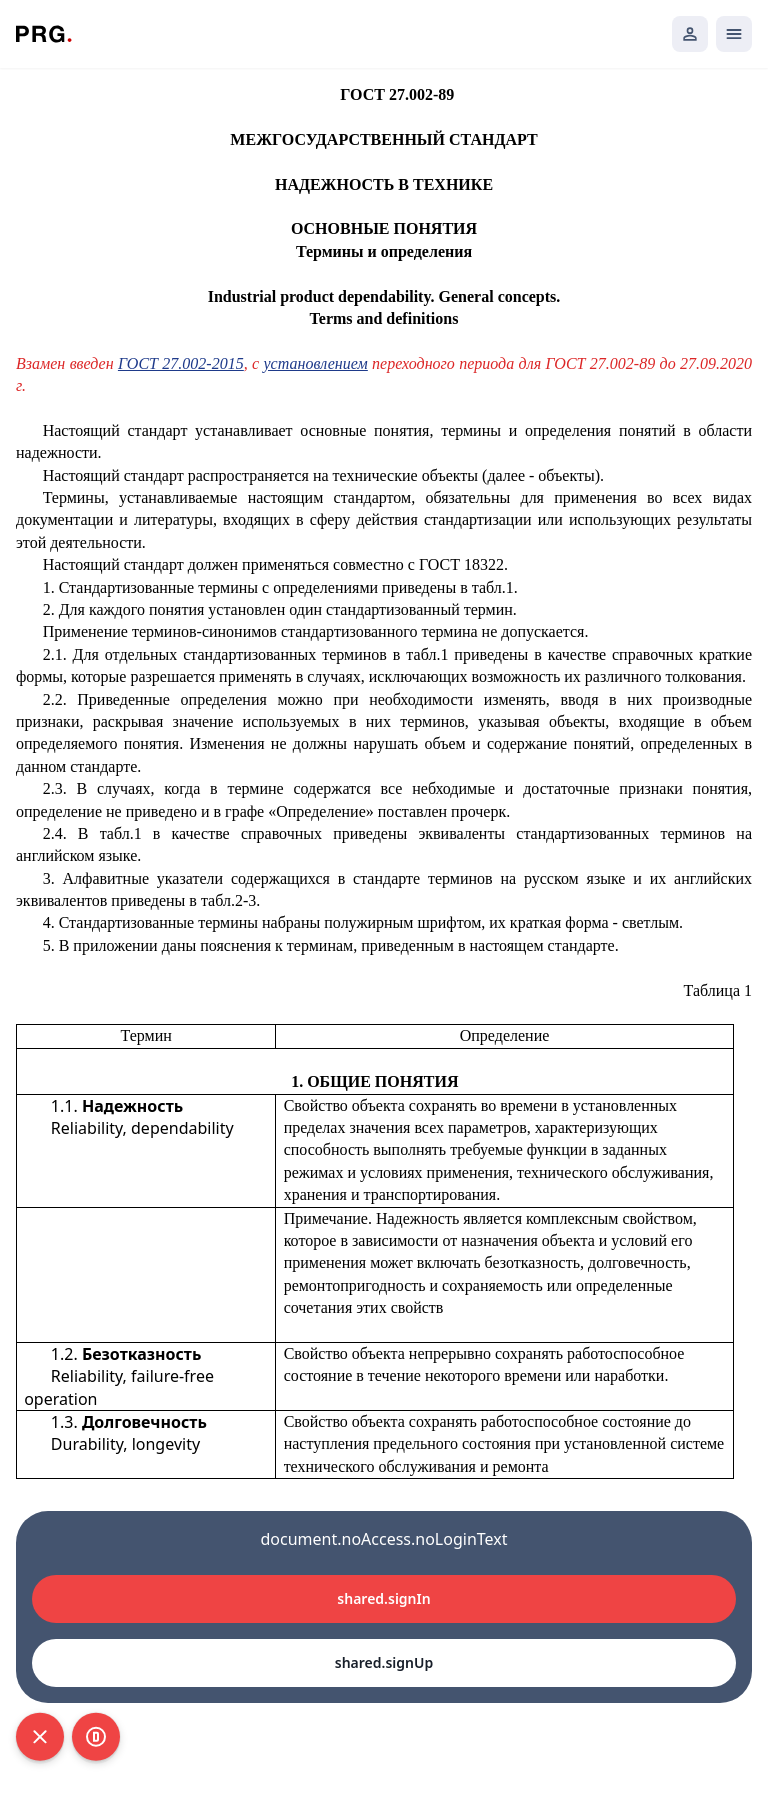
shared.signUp (384, 1662)
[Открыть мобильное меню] (734, 34)
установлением (316, 363)
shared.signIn (383, 1598)
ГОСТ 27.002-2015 (181, 363)
